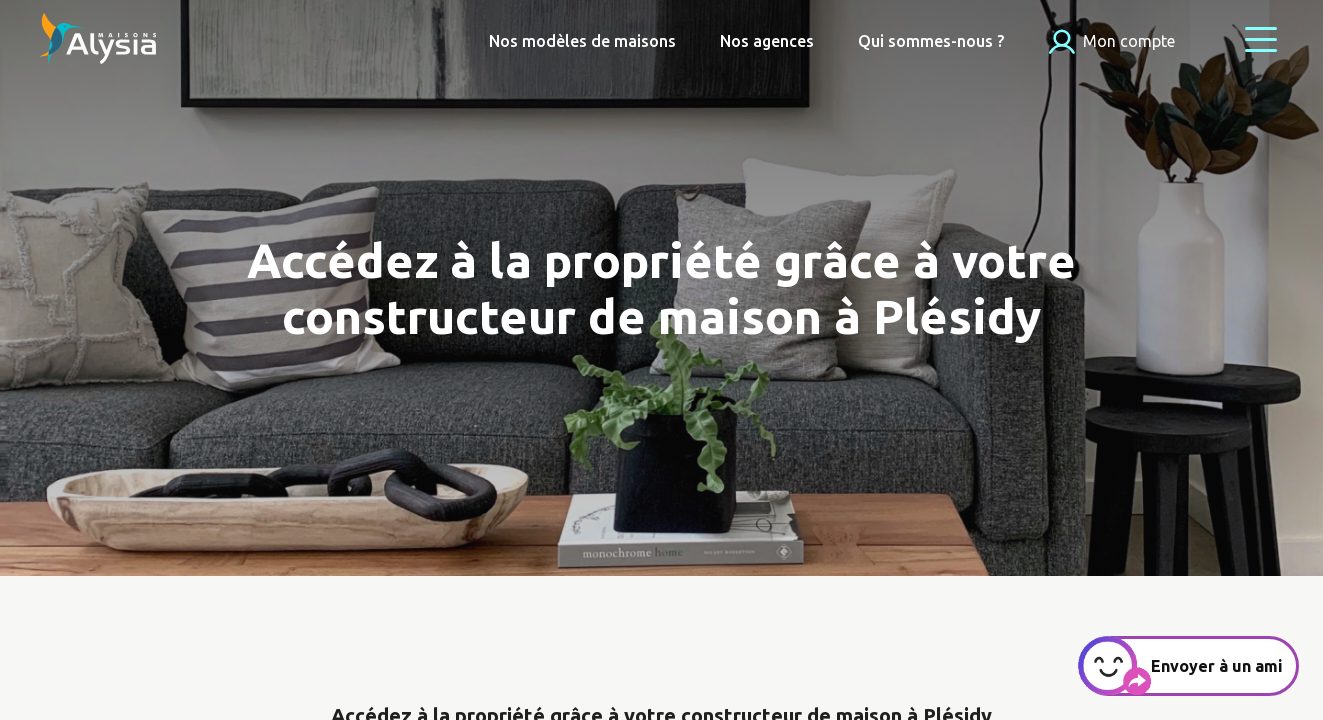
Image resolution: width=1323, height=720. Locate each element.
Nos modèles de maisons (582, 41)
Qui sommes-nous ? (931, 41)
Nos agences (767, 41)
